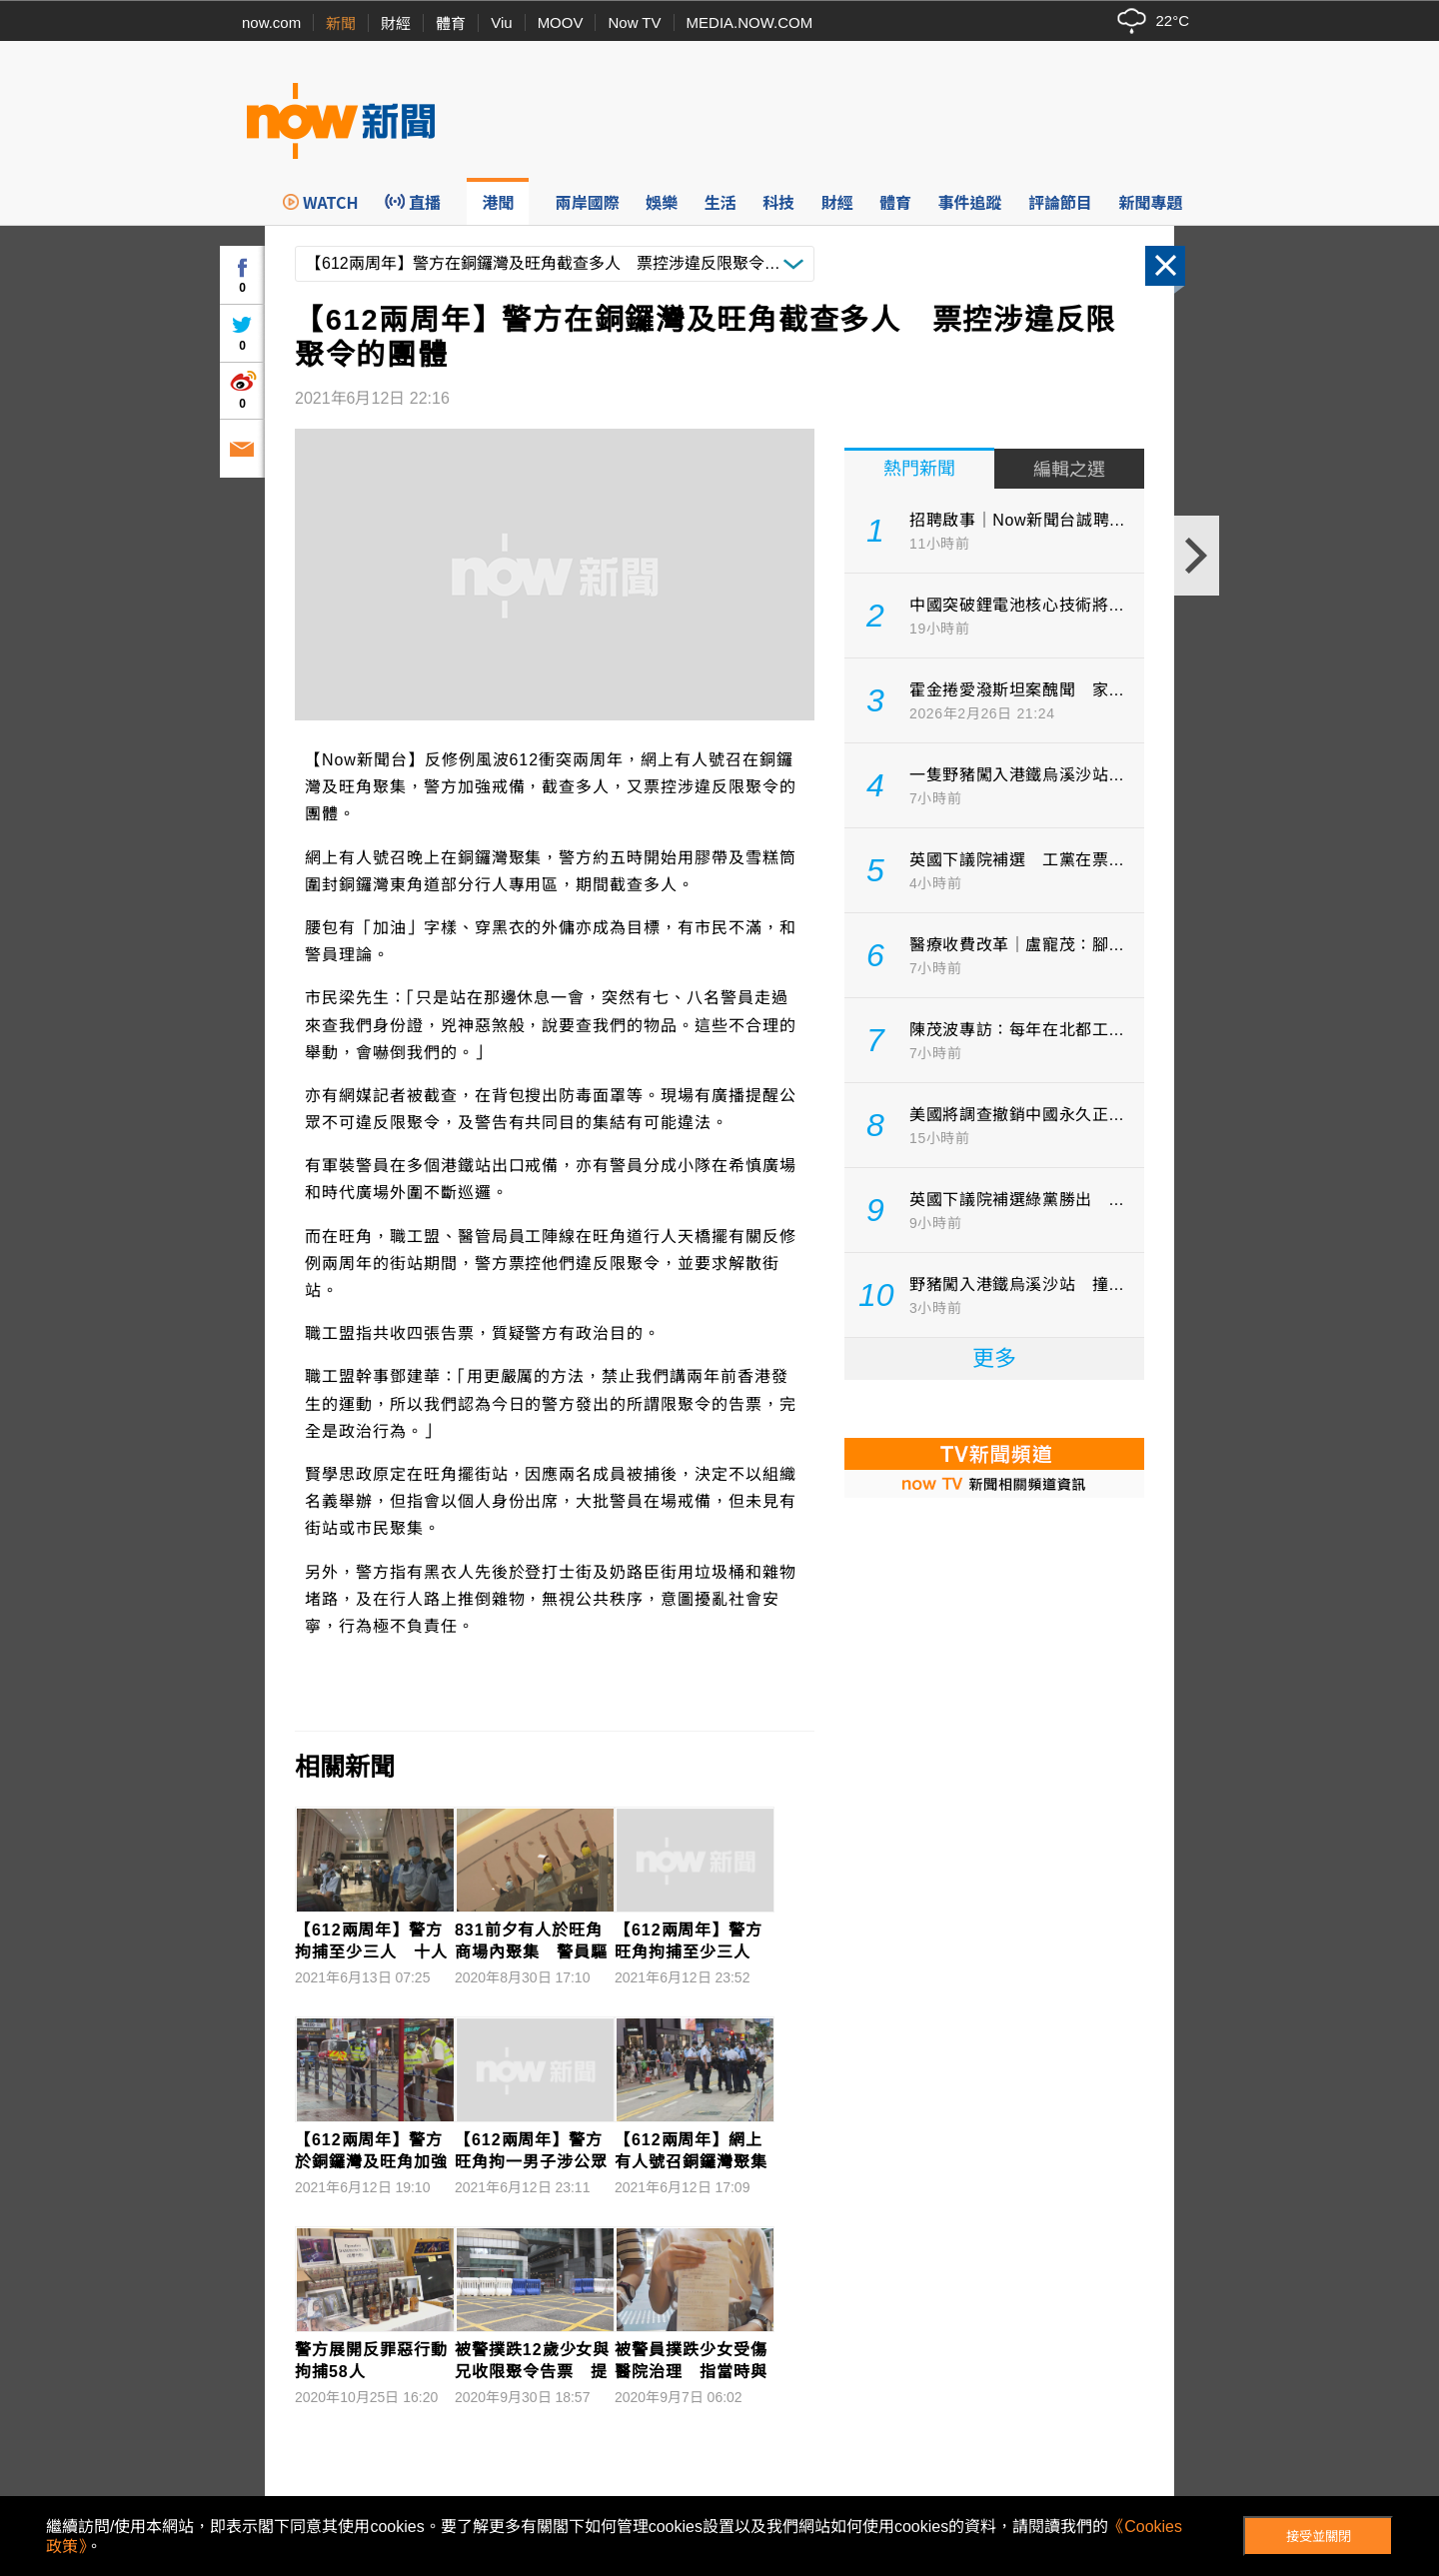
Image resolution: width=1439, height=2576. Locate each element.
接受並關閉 (1318, 2536)
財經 (396, 23)
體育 (451, 23)
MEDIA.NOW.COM (750, 22)
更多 (994, 1358)
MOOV (561, 22)
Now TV (634, 22)
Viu (501, 22)
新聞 (341, 23)
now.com (271, 22)
